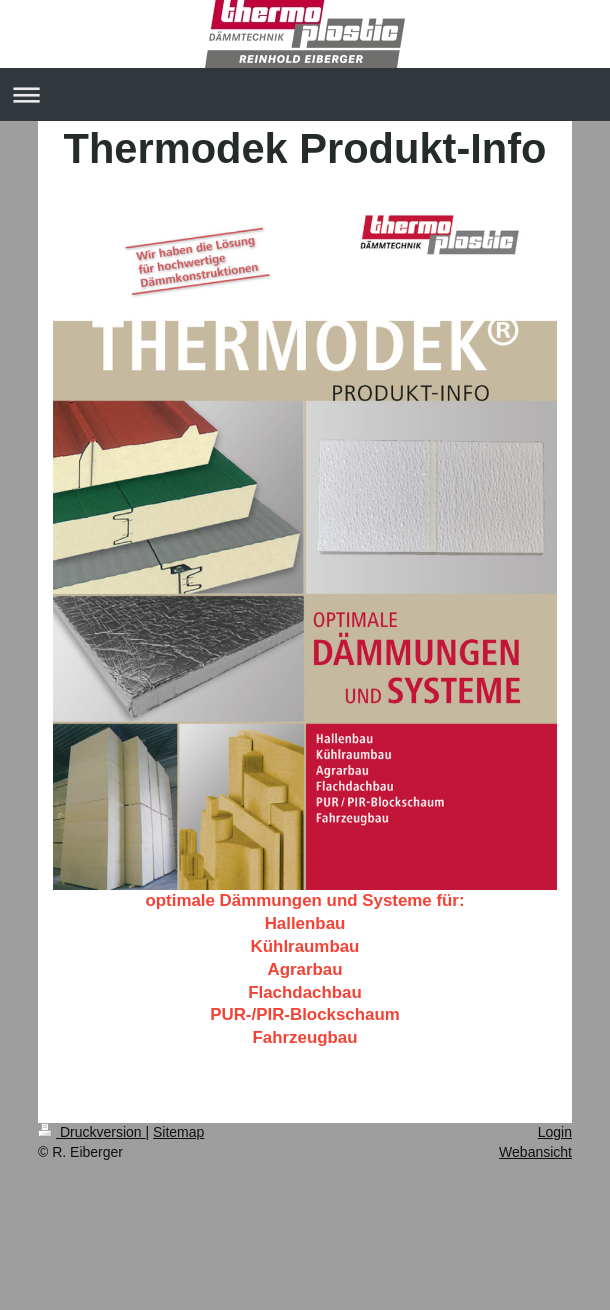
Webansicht (535, 1152)
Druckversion (91, 1132)
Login (555, 1132)
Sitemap (178, 1132)
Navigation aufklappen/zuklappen (305, 94)
